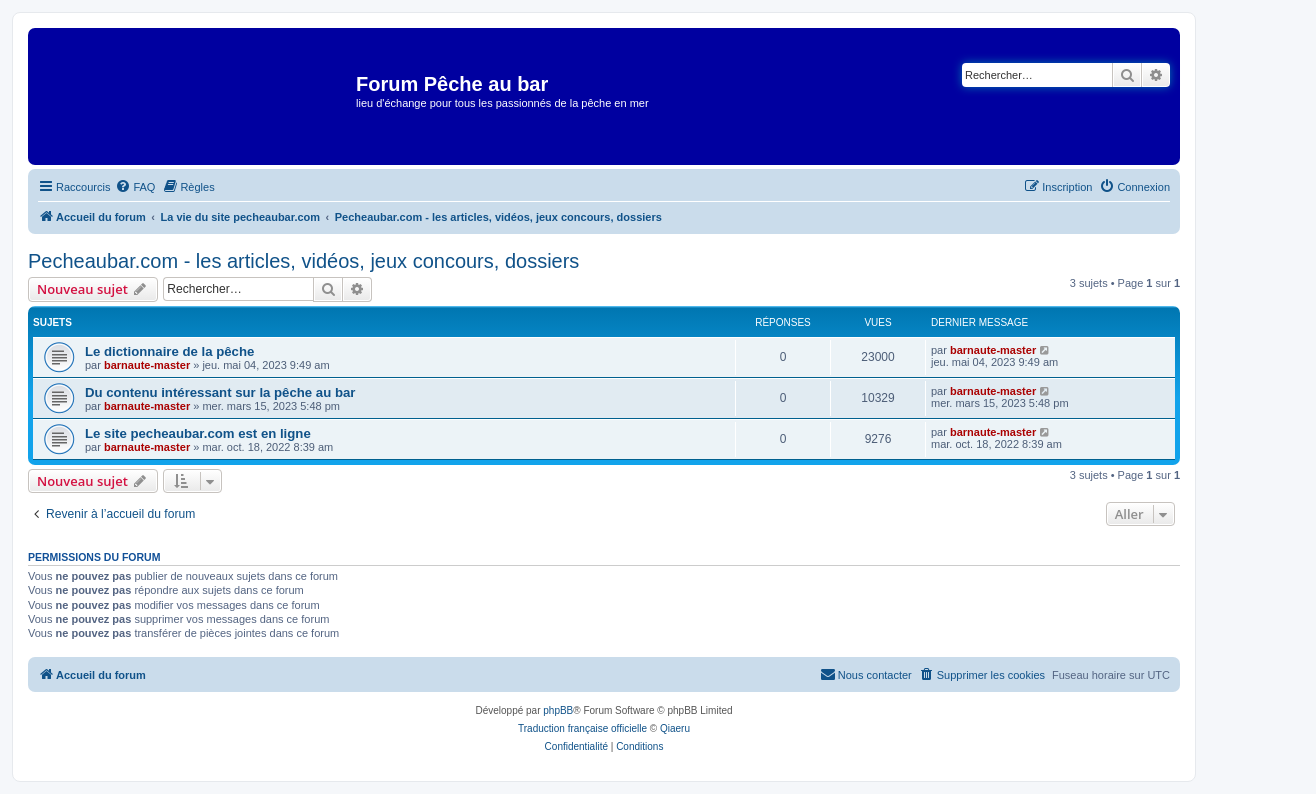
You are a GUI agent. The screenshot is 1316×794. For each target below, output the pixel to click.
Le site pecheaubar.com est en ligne (198, 433)
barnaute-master (147, 365)
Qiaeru (675, 728)
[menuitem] (135, 187)
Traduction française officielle (582, 728)
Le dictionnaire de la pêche (169, 351)
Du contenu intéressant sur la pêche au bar (220, 392)
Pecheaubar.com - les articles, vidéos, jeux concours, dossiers (303, 261)
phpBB (558, 710)
